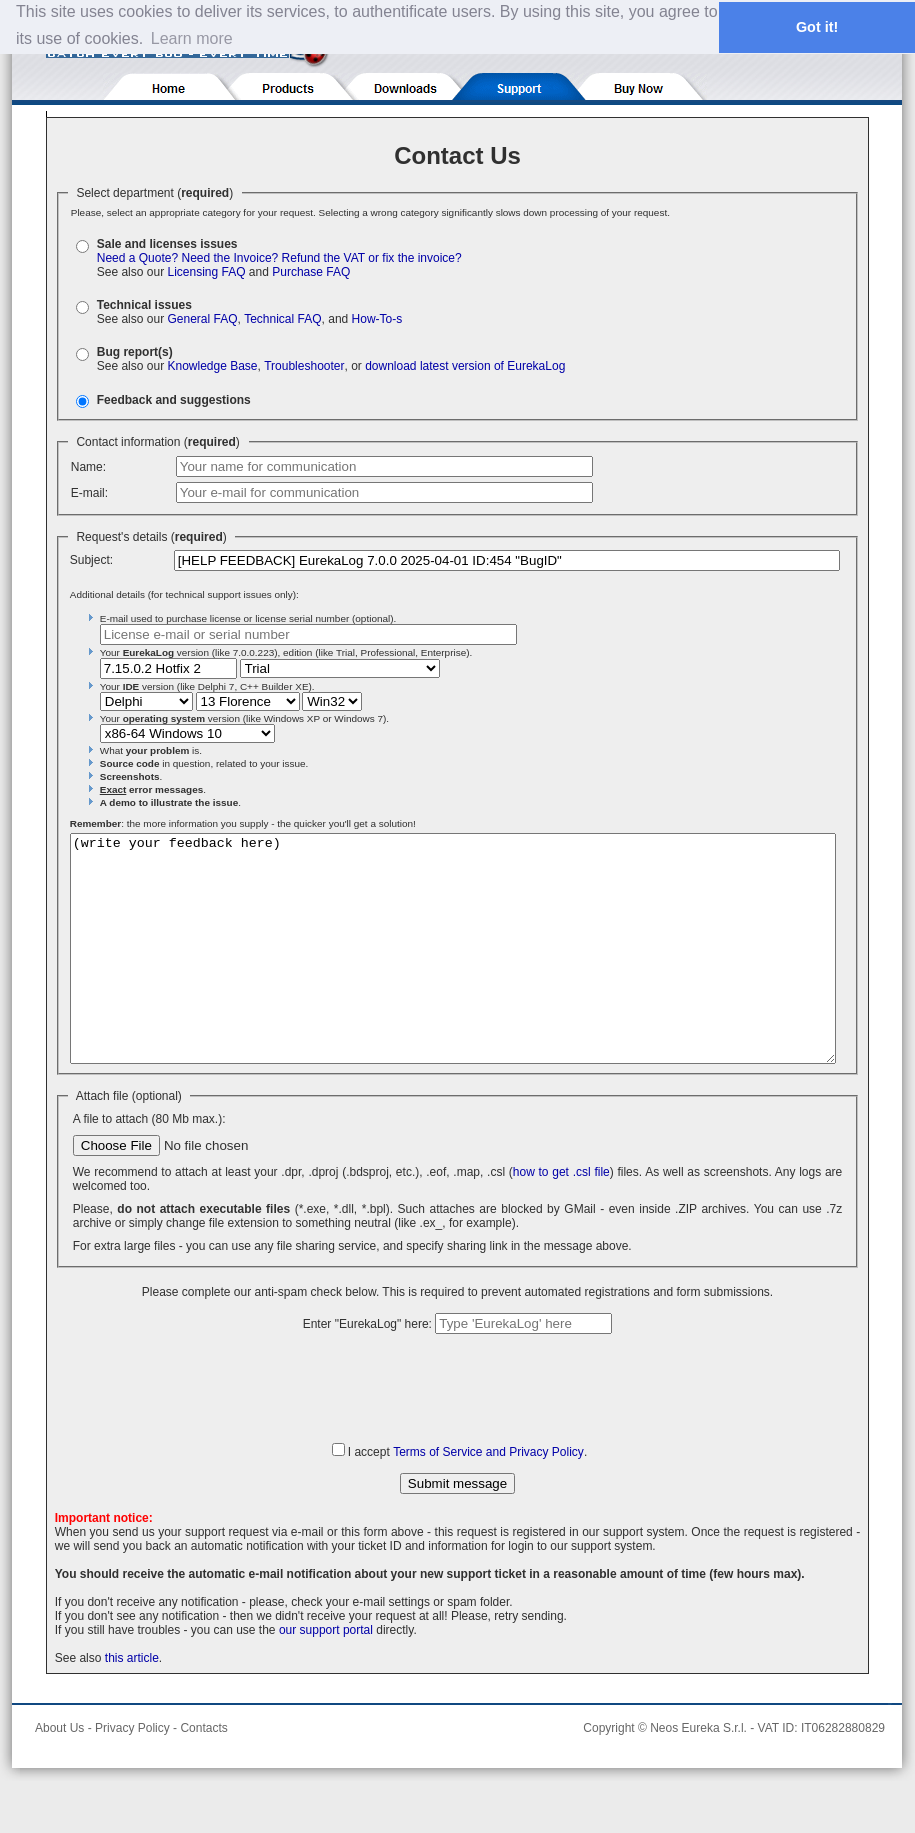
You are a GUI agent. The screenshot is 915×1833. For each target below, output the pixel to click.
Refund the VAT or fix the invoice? (372, 258)
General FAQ (202, 319)
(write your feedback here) (453, 971)
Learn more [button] (192, 38)
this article (132, 1703)
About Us (59, 1773)
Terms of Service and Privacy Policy (488, 1497)
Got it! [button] (817, 27)
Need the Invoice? (230, 258)
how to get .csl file (561, 1217)
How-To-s (377, 319)
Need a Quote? (137, 258)
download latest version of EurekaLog (465, 366)
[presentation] (458, 1432)
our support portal (326, 1675)
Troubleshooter (304, 366)
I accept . (467, 1497)
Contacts (203, 1773)
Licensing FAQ (206, 272)
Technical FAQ (282, 319)
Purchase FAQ (311, 272)
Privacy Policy (132, 1773)
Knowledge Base (212, 366)
